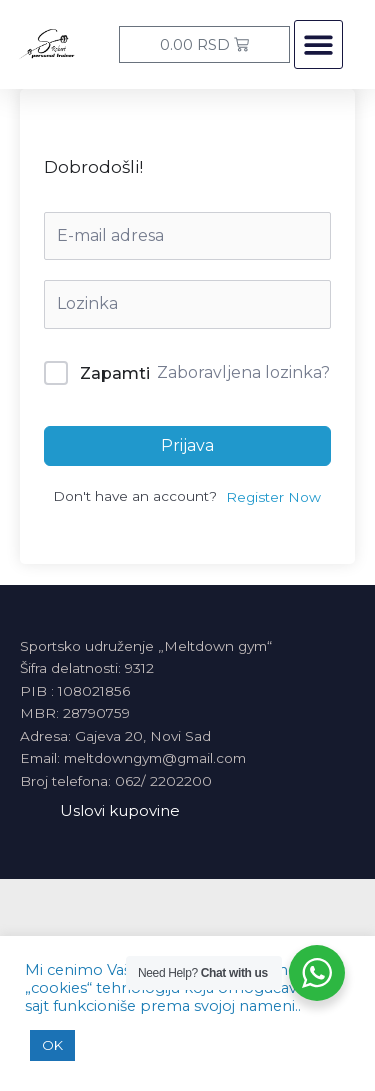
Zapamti (115, 373)
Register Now (273, 497)
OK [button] (52, 1045)
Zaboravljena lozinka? (243, 372)
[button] (318, 44)
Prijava (187, 445)
